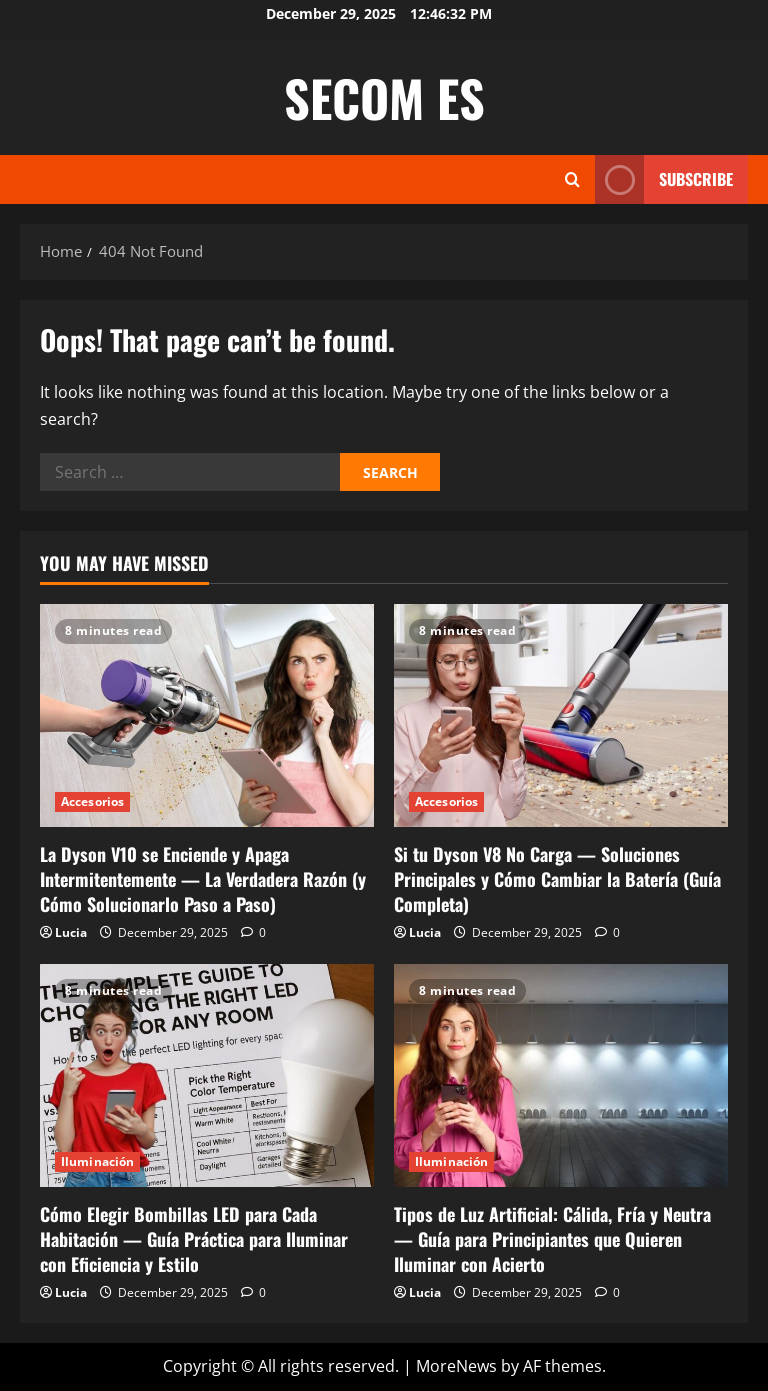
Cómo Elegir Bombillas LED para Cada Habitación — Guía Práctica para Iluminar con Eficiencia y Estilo (194, 1239)
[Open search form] (572, 179)
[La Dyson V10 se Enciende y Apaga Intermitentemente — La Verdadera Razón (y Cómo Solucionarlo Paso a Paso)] (207, 715)
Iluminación (97, 1161)
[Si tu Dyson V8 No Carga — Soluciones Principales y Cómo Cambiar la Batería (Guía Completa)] (561, 715)
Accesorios (92, 801)
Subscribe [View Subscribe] (664, 179)
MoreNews (456, 1366)
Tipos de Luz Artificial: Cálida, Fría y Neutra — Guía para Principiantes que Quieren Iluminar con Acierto (552, 1239)
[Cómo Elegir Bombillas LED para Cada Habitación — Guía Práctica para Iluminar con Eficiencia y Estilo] (207, 1075)
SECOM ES (384, 97)
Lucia (71, 932)
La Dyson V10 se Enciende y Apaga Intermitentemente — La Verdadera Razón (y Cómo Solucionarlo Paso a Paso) (203, 879)
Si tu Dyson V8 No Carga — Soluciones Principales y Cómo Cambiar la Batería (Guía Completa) (557, 879)
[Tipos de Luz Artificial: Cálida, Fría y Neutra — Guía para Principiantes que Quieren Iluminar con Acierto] (561, 1075)
